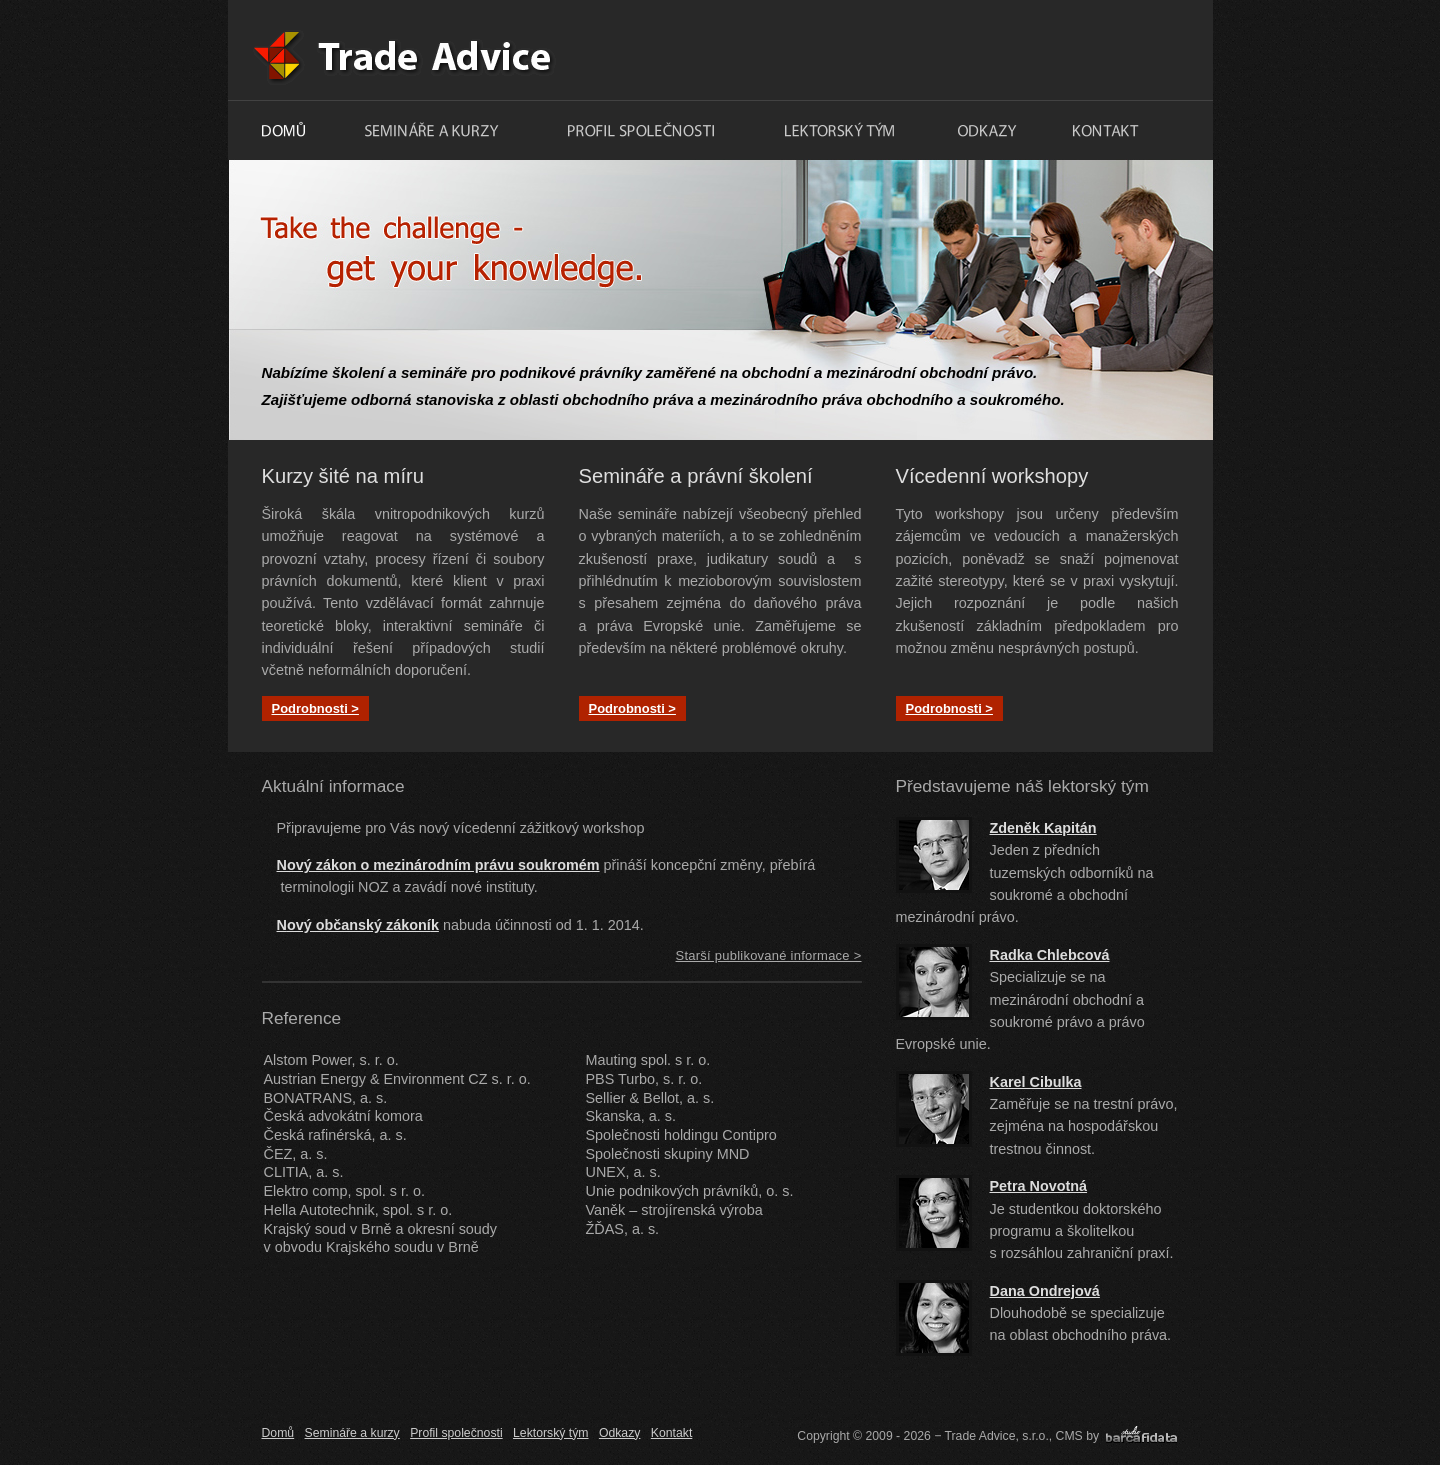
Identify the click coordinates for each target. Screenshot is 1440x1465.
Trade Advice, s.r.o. (620, 50)
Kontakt (672, 1433)
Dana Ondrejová (1045, 1291)
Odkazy (619, 1433)
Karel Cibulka (1036, 1082)
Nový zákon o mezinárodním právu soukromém (438, 865)
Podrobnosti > (315, 708)
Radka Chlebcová (1050, 955)
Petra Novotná (1039, 1186)
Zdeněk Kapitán (1043, 828)
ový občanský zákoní (359, 925)
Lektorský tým (550, 1433)
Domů (278, 1433)
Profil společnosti (456, 1433)
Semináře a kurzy (352, 1433)
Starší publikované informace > (769, 955)
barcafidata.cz (1141, 1436)
